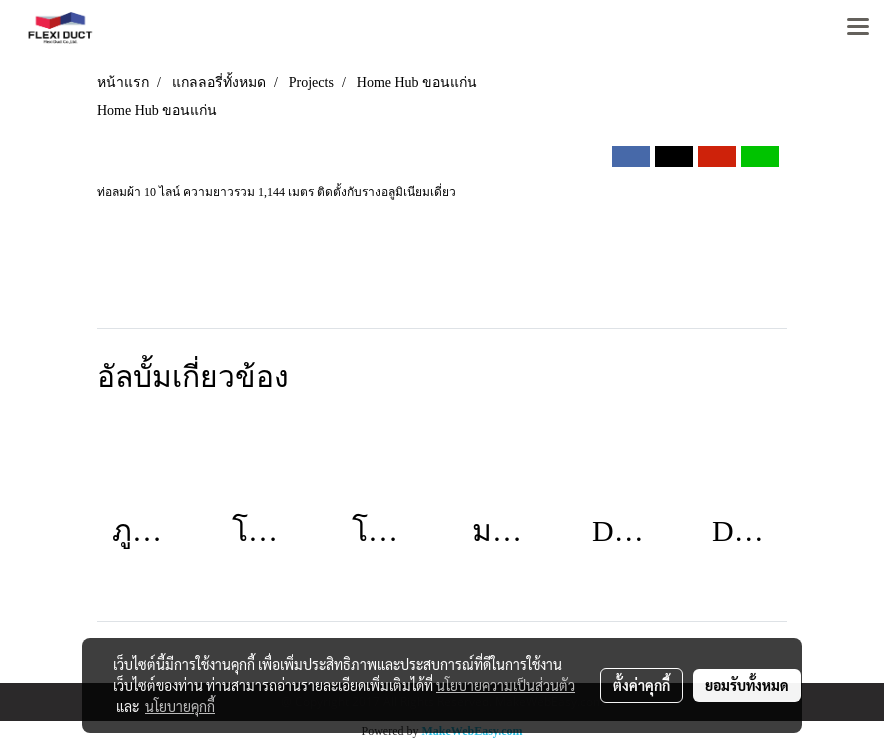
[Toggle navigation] (858, 28)
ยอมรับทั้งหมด (747, 685)
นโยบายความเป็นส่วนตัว (505, 685)
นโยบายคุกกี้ (180, 706)
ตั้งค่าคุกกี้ (641, 685)
